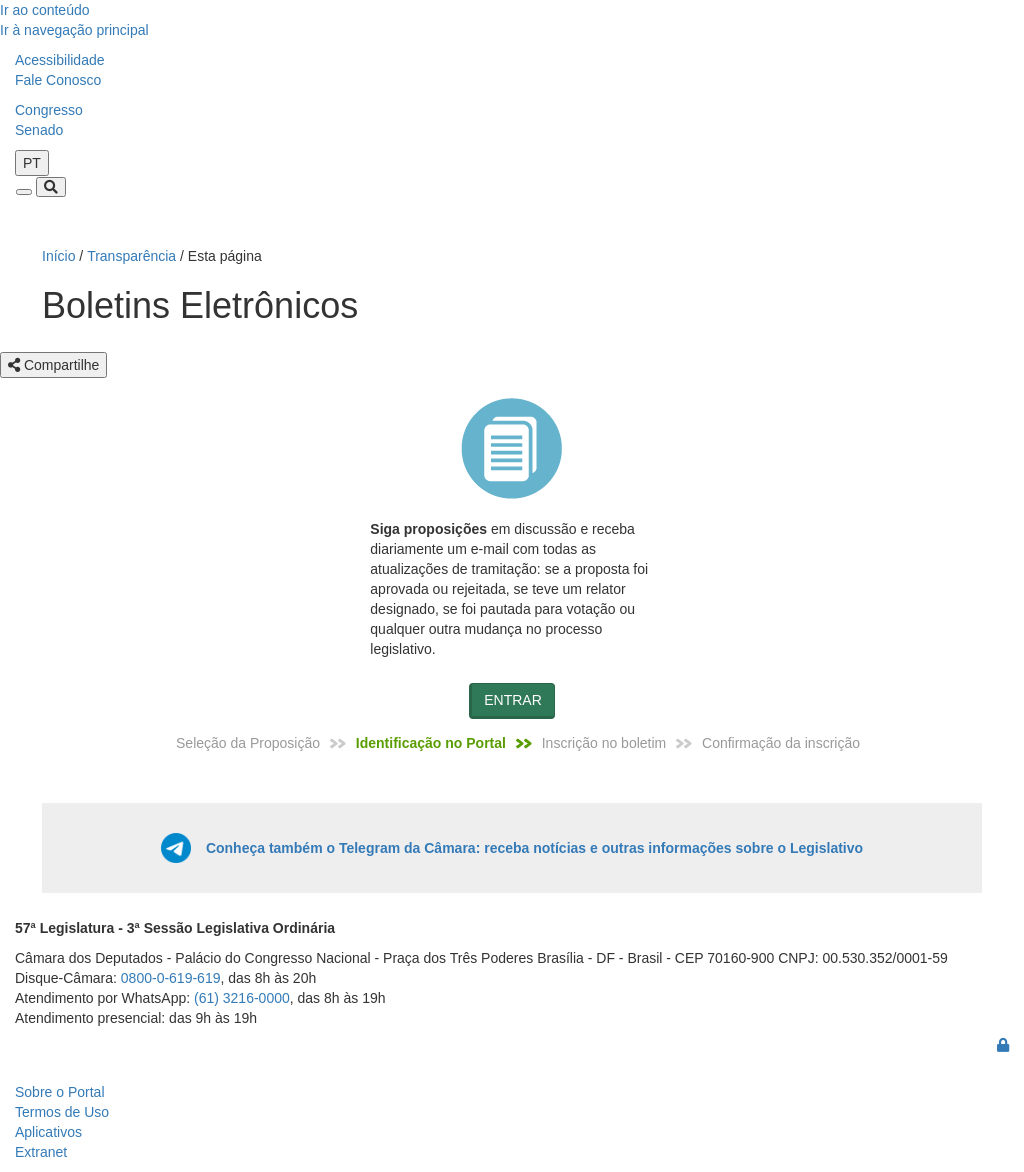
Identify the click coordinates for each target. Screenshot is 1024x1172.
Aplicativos (48, 1132)
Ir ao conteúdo (45, 10)
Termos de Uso (62, 1112)
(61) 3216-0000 (242, 998)
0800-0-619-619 (171, 978)
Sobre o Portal (60, 1092)
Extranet (41, 1152)
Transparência (131, 256)
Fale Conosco (58, 80)
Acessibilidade (60, 60)
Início (58, 256)
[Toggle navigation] (24, 192)
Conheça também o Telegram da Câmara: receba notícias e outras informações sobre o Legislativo (534, 848)
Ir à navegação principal (74, 30)
